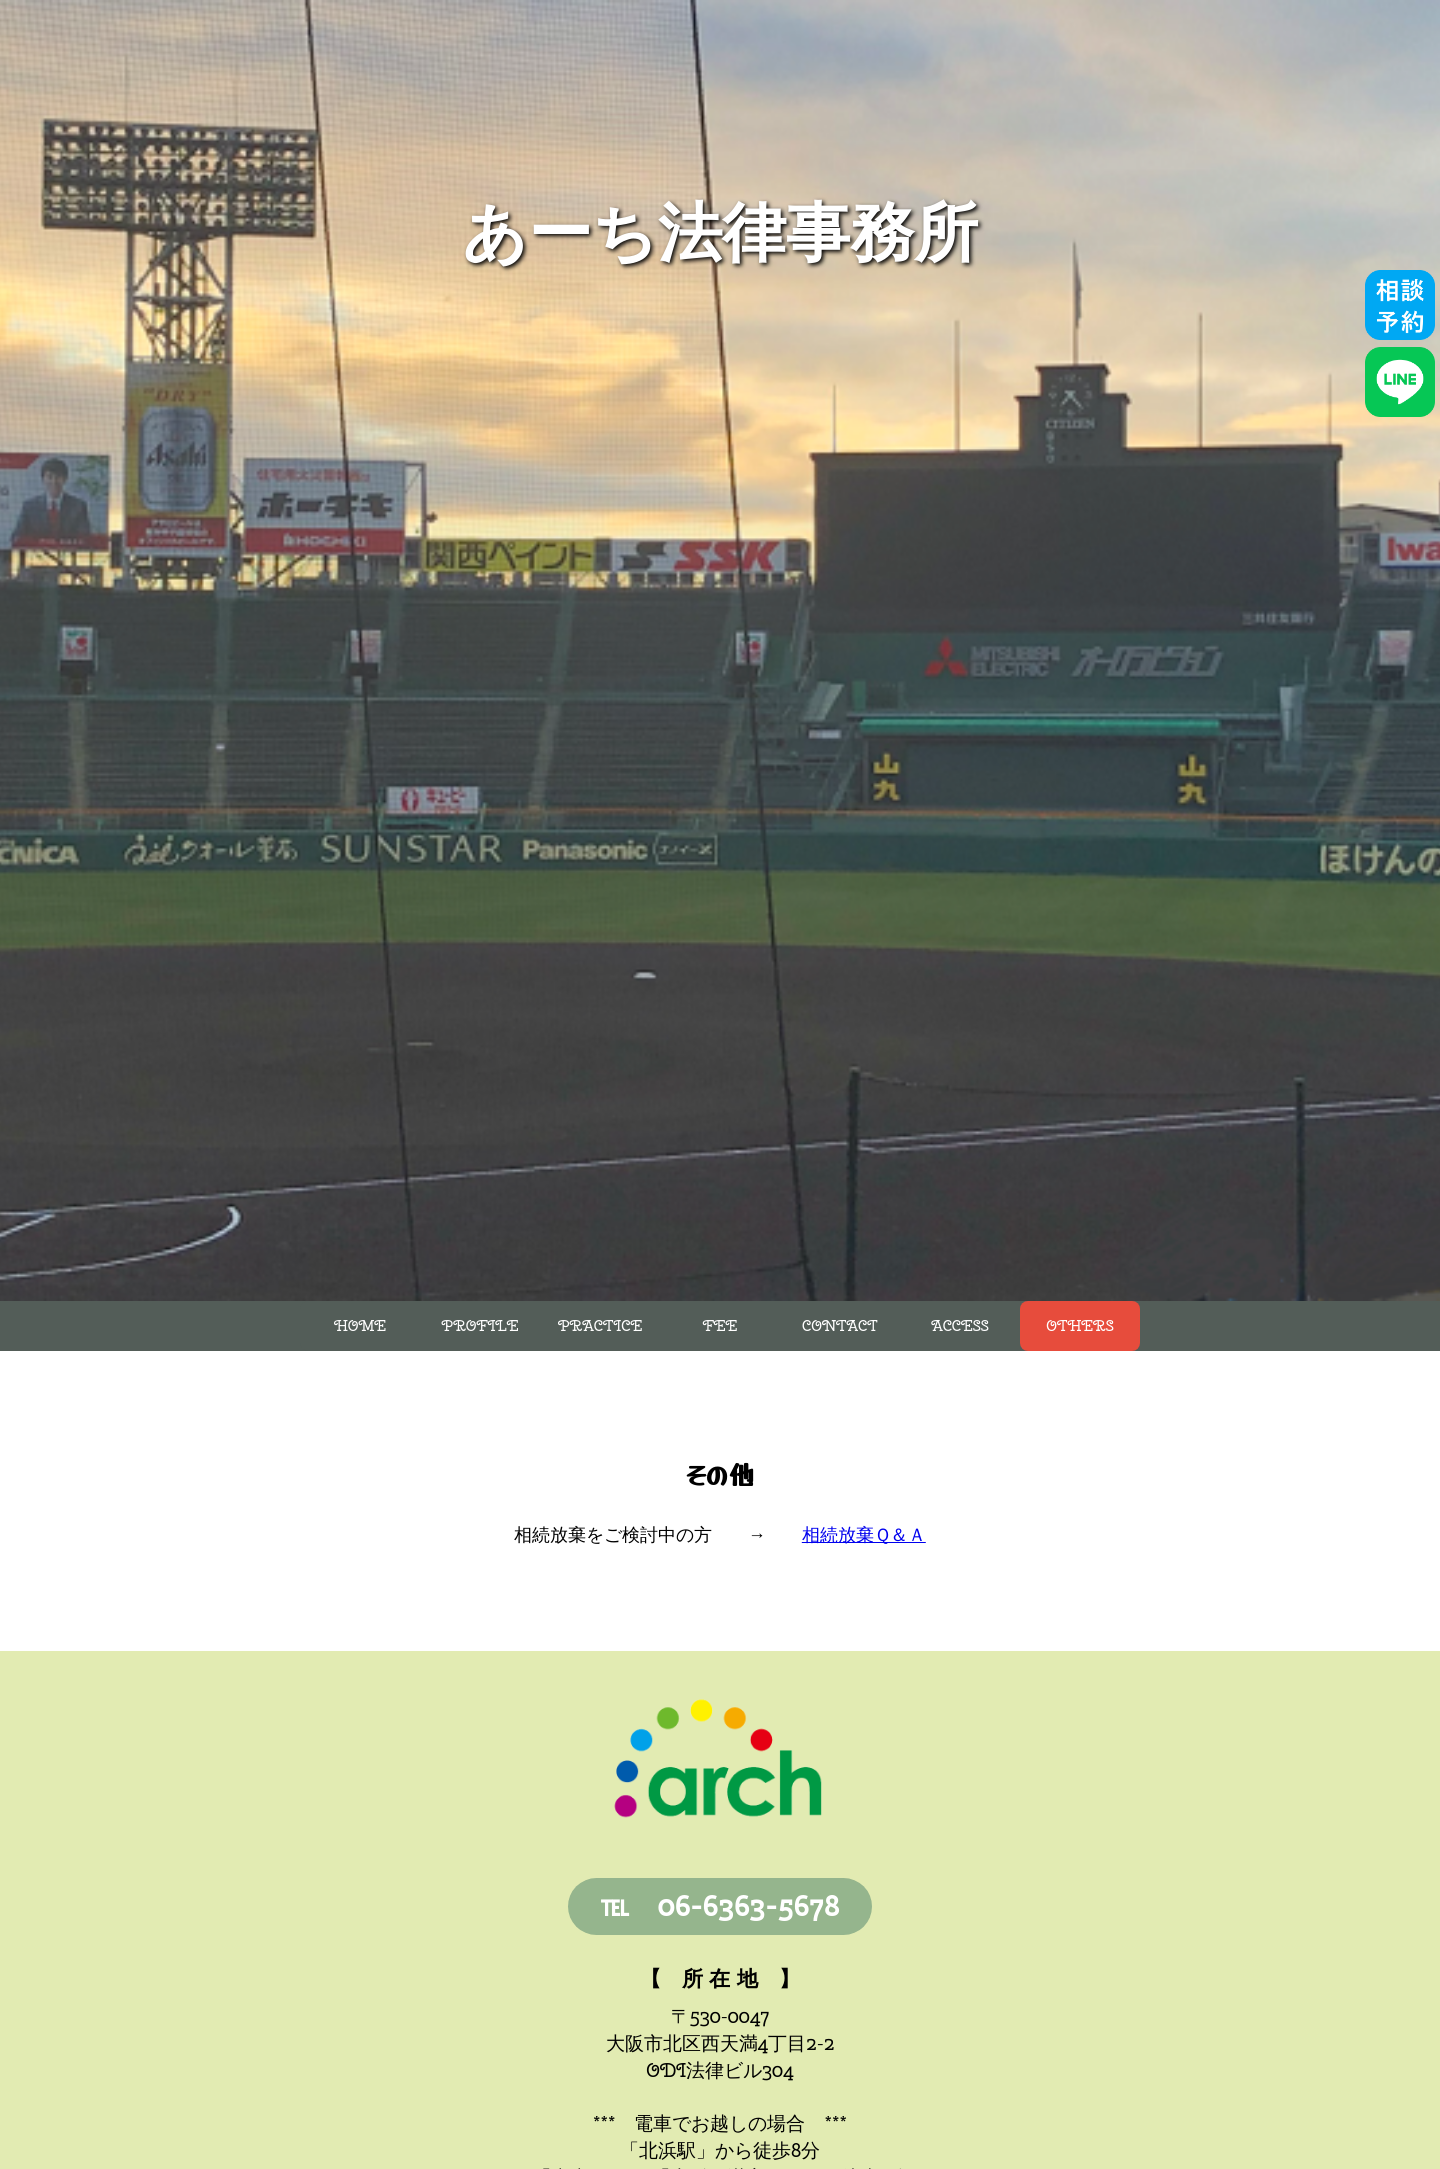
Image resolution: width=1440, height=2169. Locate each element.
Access (960, 1326)
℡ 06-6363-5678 (720, 1905)
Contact (840, 1326)
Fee (720, 1326)
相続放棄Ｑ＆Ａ (864, 1534)
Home (360, 1326)
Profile (480, 1326)
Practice (600, 1326)
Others (1079, 1326)
